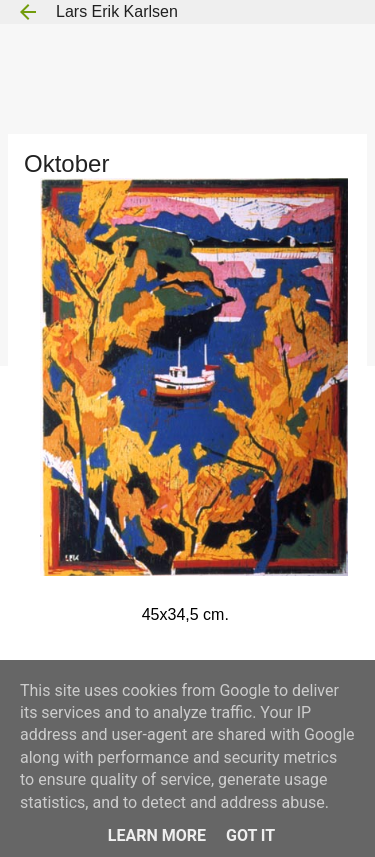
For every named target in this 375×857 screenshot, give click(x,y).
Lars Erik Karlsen (117, 11)
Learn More (157, 835)
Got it (250, 835)
